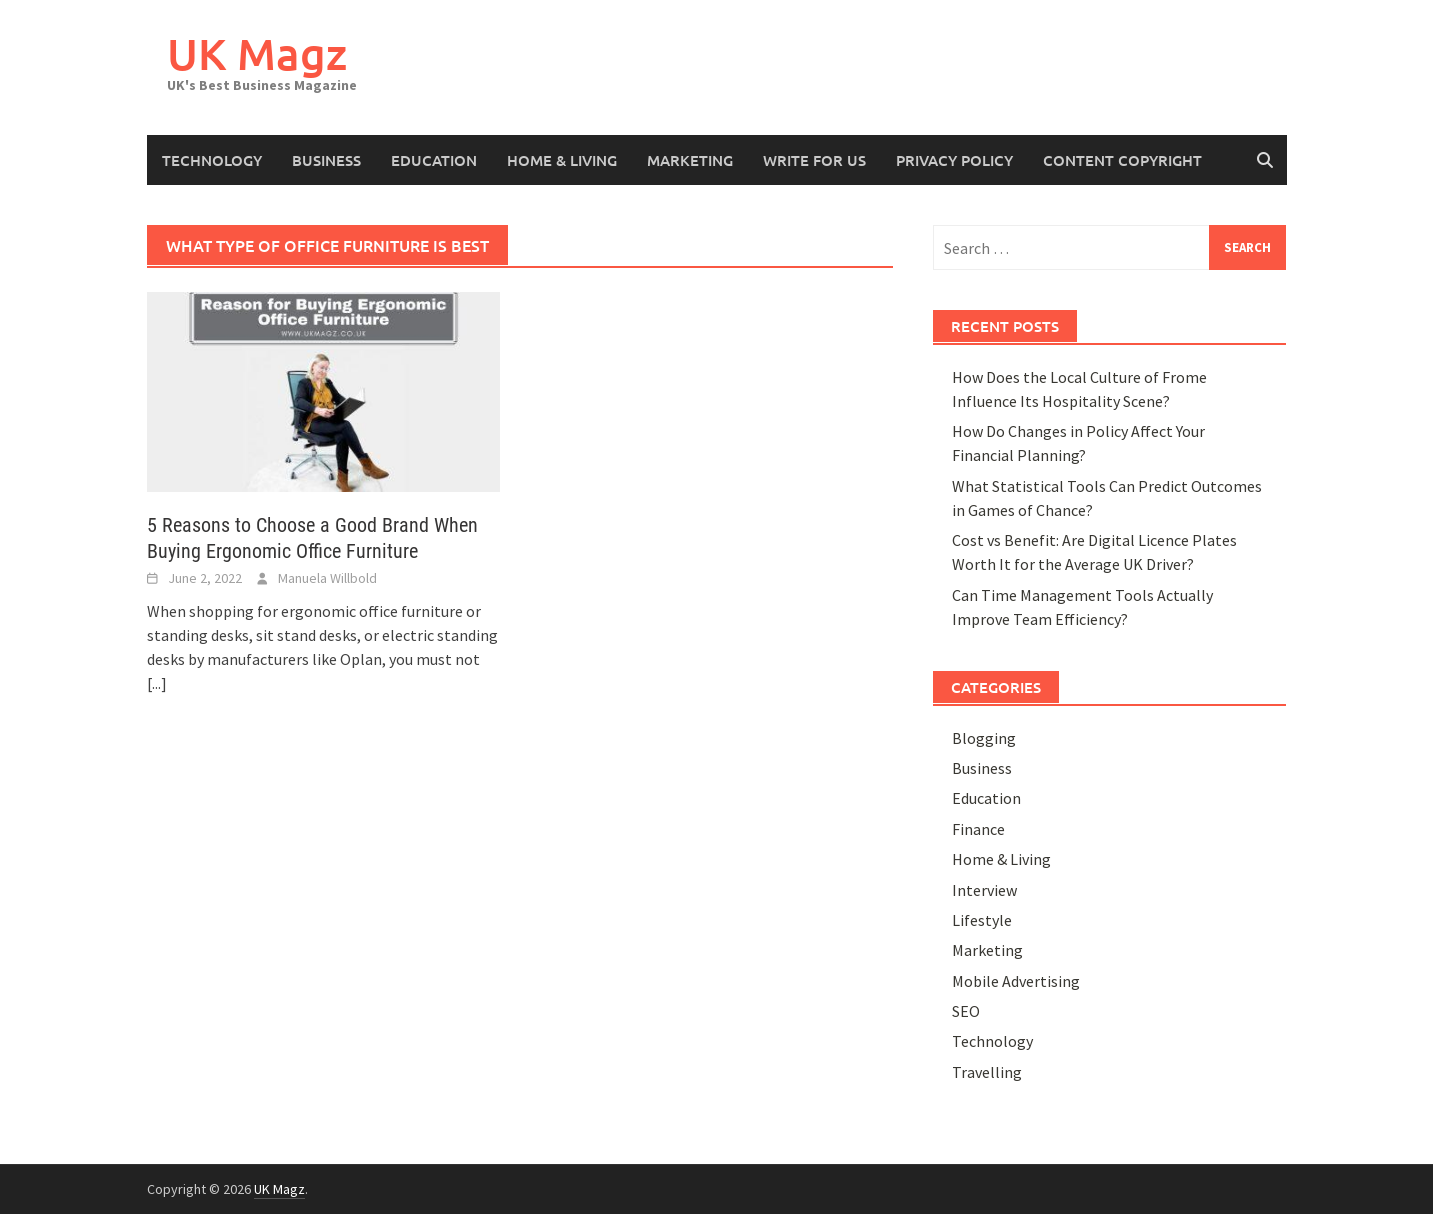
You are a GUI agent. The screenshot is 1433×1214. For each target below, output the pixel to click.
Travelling (987, 1072)
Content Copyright (1122, 160)
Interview (984, 890)
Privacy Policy (954, 160)
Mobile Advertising (1016, 981)
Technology (212, 160)
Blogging (984, 738)
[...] (157, 683)
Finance (978, 829)
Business (326, 160)
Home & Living (562, 160)
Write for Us (814, 160)
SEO (966, 1011)
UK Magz (257, 53)
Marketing (690, 160)
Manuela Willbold (327, 578)
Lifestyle (982, 920)
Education (434, 160)
